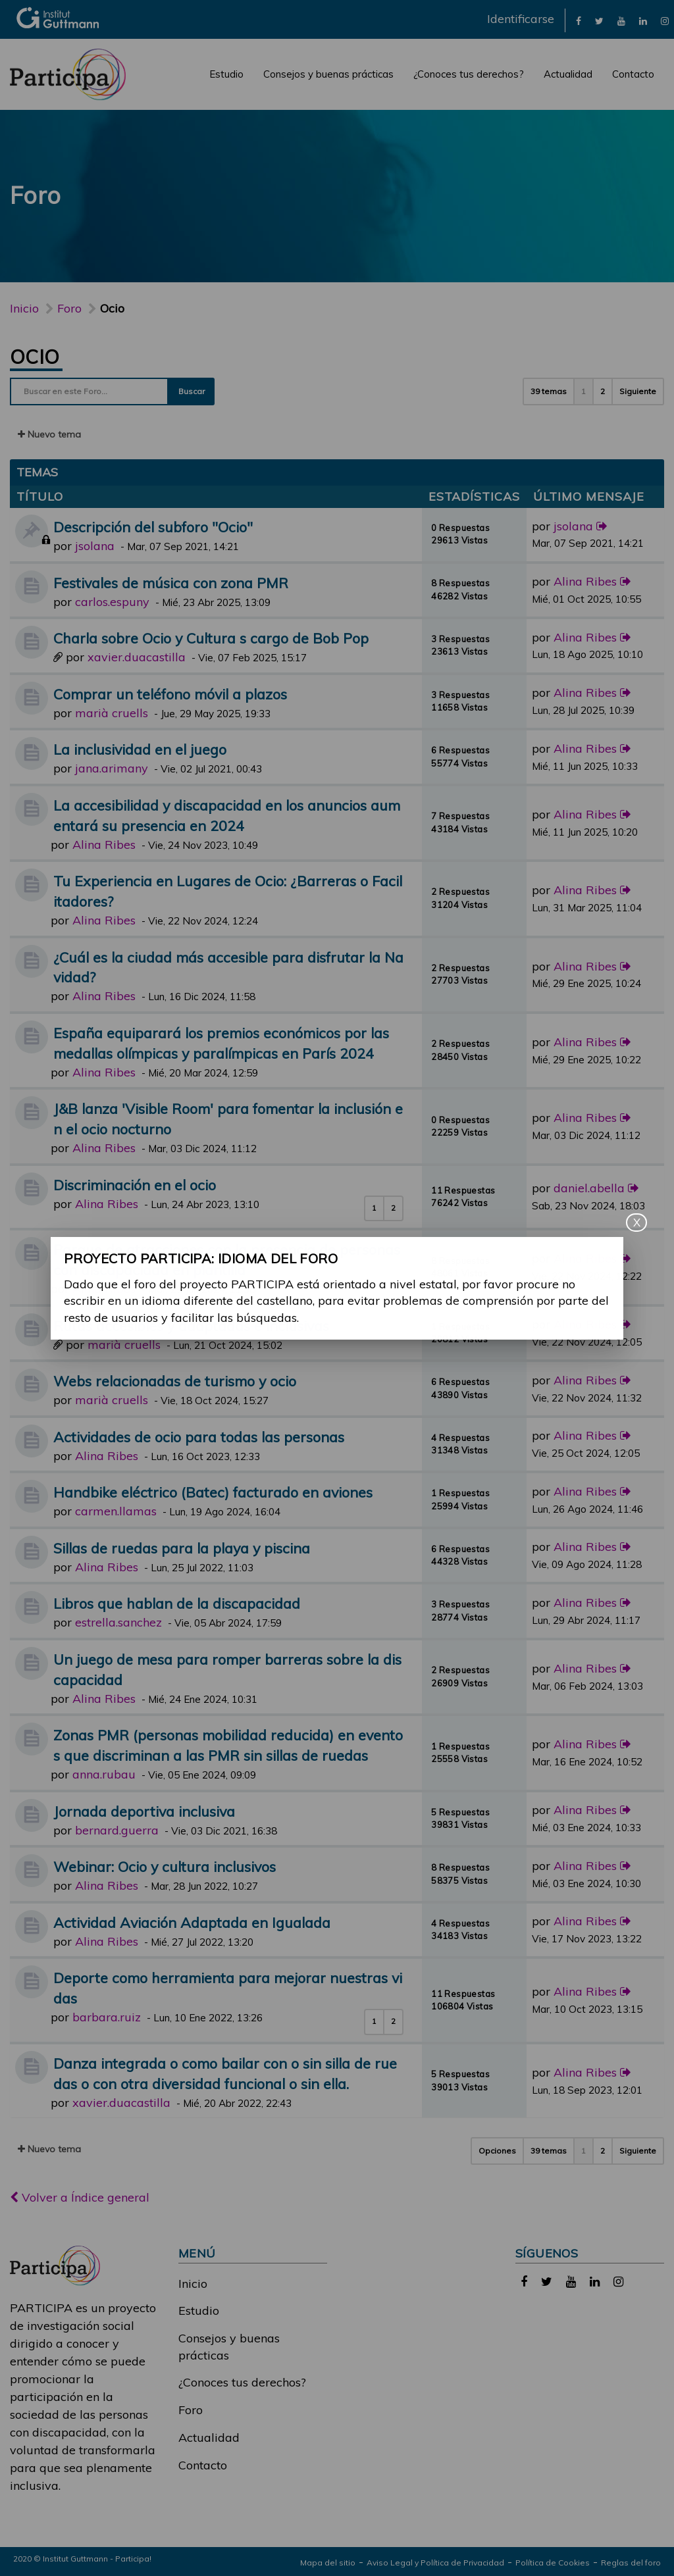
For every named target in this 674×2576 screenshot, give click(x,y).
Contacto (633, 74)
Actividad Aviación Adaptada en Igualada (191, 1922)
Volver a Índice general (79, 2197)
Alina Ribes (585, 581)
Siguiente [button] (637, 391)
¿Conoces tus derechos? (468, 74)
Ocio (35, 356)
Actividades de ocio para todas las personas (198, 1437)
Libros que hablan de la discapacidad (176, 1603)
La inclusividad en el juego (139, 749)
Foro (190, 2409)
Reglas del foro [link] (631, 2562)
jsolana (95, 545)
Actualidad (568, 74)
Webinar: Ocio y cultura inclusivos (164, 1866)
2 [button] (602, 391)
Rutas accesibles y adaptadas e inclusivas (191, 1325)
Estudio (226, 74)
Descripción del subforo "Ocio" (153, 527)
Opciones (497, 2151)
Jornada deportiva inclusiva (144, 1811)
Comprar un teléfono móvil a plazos (170, 694)
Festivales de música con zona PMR (170, 583)
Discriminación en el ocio (134, 1185)
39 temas (549, 391)
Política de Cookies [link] (552, 2562)
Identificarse (520, 18)
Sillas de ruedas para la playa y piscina (181, 1548)
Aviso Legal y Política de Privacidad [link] (435, 2562)
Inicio (24, 308)
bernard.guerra (117, 1830)
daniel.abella (589, 1188)
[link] (578, 20)
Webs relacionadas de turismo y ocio (174, 1381)
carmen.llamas (116, 1511)
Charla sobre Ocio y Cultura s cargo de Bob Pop (211, 638)
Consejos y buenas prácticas (328, 74)
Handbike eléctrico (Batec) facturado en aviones (213, 1492)
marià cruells (111, 712)
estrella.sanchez (118, 1622)
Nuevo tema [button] (49, 434)
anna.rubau (104, 1774)
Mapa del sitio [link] (327, 2562)
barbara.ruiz (106, 2017)
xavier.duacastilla (137, 657)
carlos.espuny (112, 601)
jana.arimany (111, 768)
